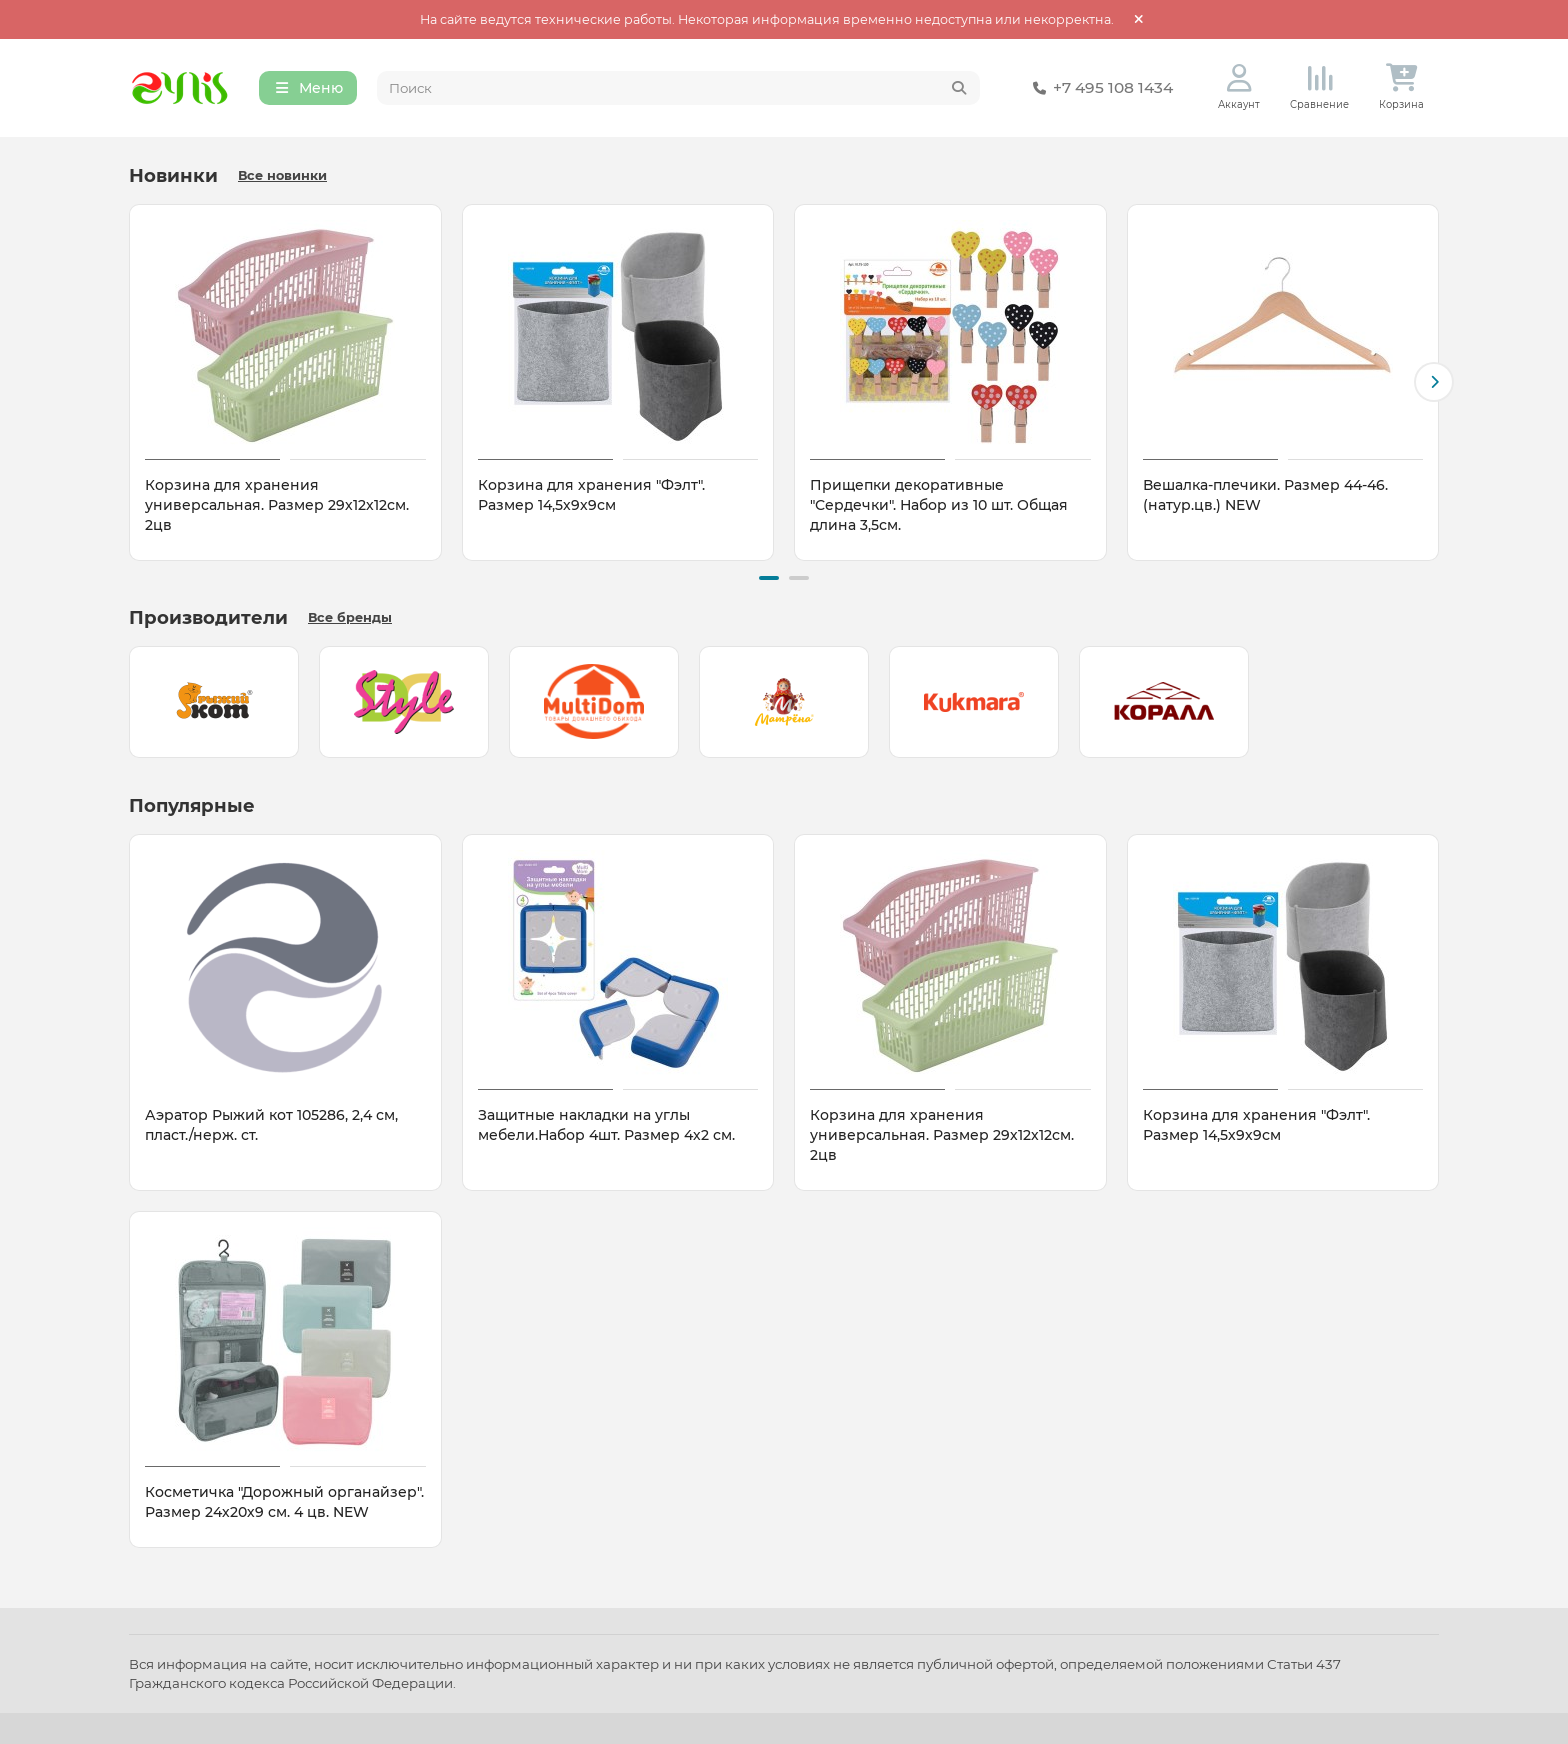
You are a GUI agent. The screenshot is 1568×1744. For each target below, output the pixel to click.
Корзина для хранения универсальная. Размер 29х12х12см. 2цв (277, 505)
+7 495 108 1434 (1099, 88)
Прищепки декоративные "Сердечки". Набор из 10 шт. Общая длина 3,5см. (939, 505)
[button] (1434, 382)
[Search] (679, 88)
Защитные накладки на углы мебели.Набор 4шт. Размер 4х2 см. (606, 1125)
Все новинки (282, 175)
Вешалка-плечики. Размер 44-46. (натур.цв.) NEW (1265, 495)
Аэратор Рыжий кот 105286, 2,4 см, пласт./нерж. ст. (271, 1125)
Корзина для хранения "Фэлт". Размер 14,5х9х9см (591, 495)
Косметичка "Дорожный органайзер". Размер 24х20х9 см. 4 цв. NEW (284, 1502)
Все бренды (350, 617)
